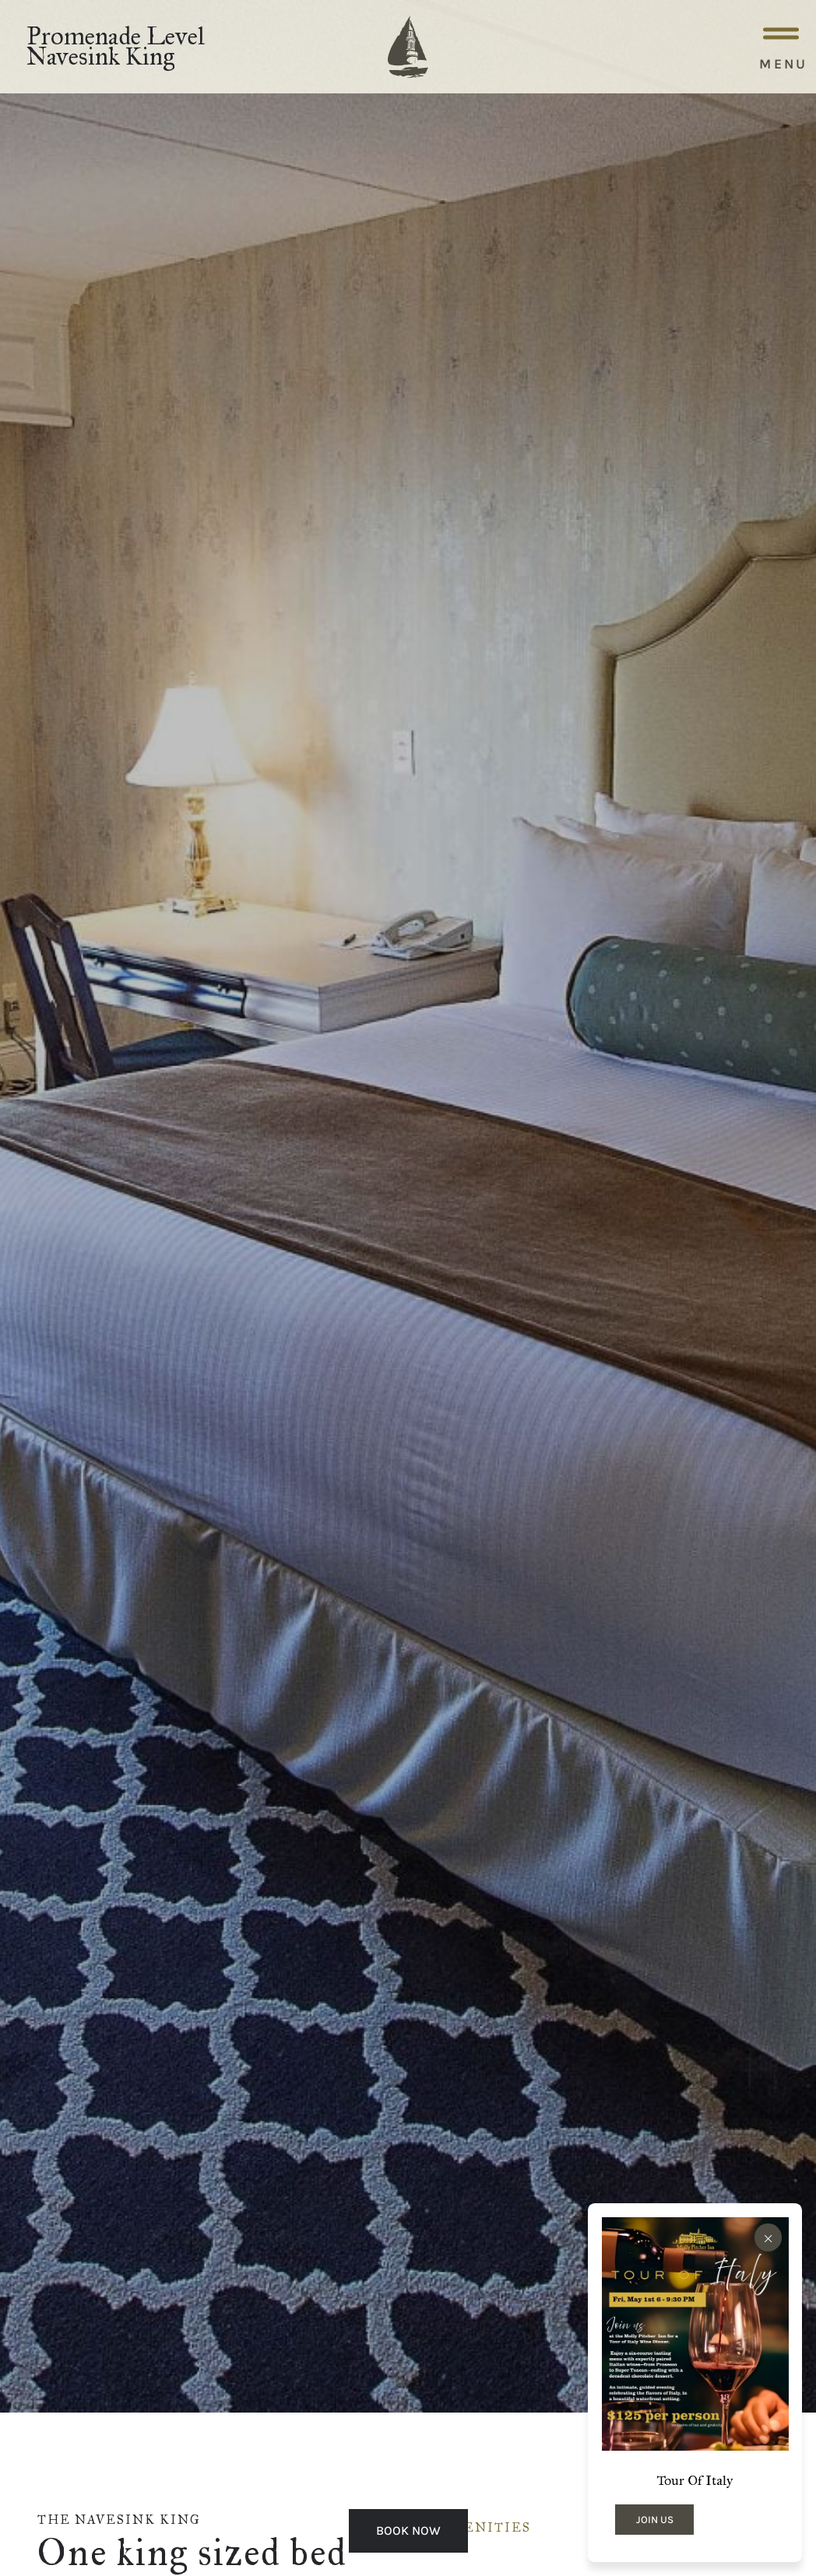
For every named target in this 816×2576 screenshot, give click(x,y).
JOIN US (655, 2519)
